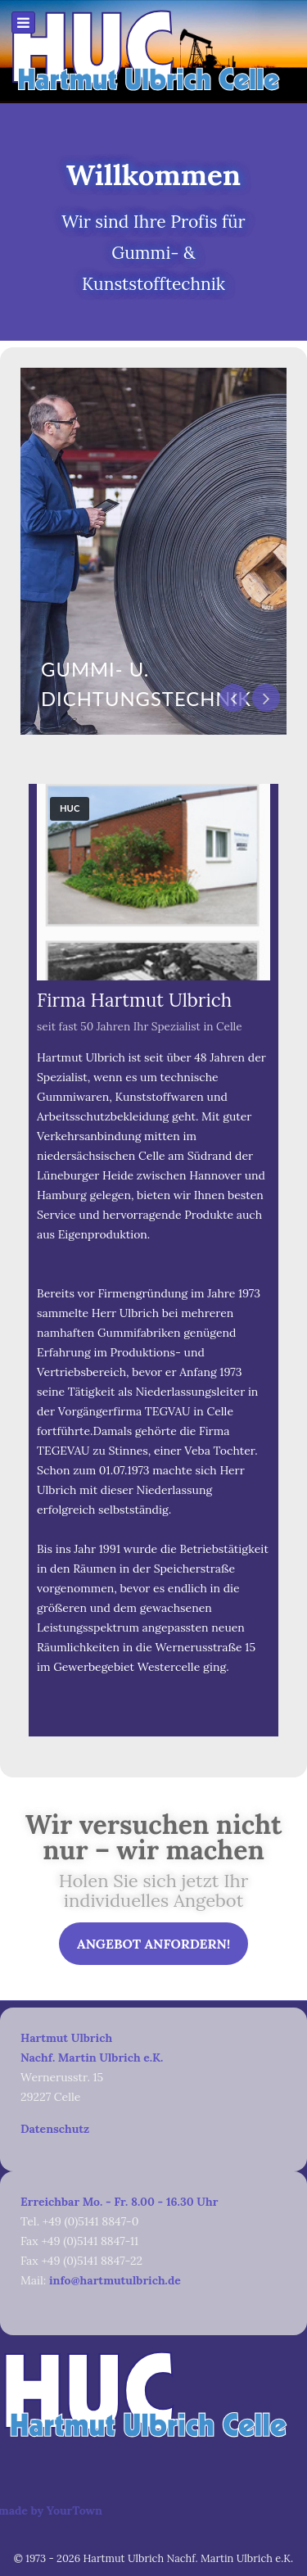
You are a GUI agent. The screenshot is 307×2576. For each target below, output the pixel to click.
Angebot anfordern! (153, 1943)
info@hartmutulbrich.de (115, 2280)
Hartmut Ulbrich (66, 2037)
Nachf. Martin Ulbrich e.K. (91, 2057)
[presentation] (233, 698)
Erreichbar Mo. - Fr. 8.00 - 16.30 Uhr (119, 2201)
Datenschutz (54, 2128)
